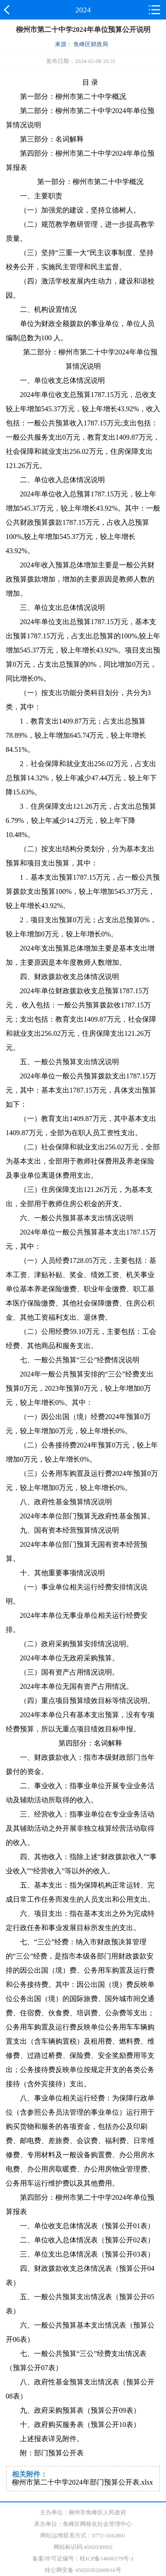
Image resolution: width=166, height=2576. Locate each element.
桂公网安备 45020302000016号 (83, 2570)
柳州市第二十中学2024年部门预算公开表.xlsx (82, 2482)
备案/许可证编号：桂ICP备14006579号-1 (83, 2558)
